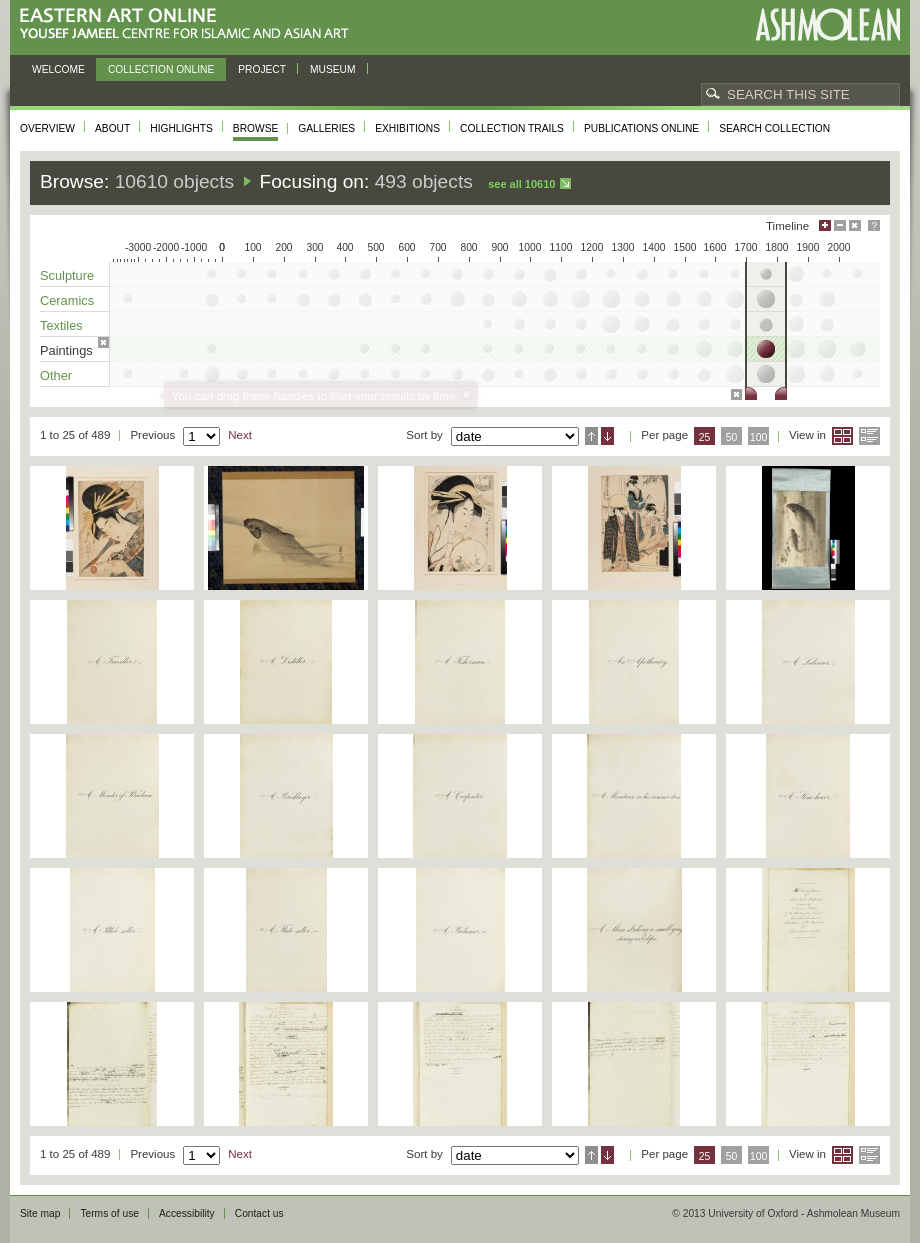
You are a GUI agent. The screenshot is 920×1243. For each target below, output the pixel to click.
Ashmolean (827, 24)
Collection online (161, 69)
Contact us (259, 1213)
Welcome (58, 69)
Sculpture (67, 275)
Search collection (774, 128)
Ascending (591, 436)
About (112, 128)
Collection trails (512, 128)
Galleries (326, 128)
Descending (607, 436)
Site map (40, 1213)
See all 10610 (521, 184)
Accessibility (187, 1213)
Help (874, 225)
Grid (842, 436)
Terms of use (109, 1213)
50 (732, 437)
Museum (333, 69)
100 (758, 437)
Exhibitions (407, 128)
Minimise (840, 225)
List (869, 436)
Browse (256, 128)
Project (262, 69)
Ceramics (67, 300)
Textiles (61, 325)
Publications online (641, 128)
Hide (855, 225)
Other (56, 375)
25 (705, 437)
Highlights (181, 128)
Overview (47, 128)
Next (240, 435)
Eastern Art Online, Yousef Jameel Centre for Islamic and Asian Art (189, 24)
